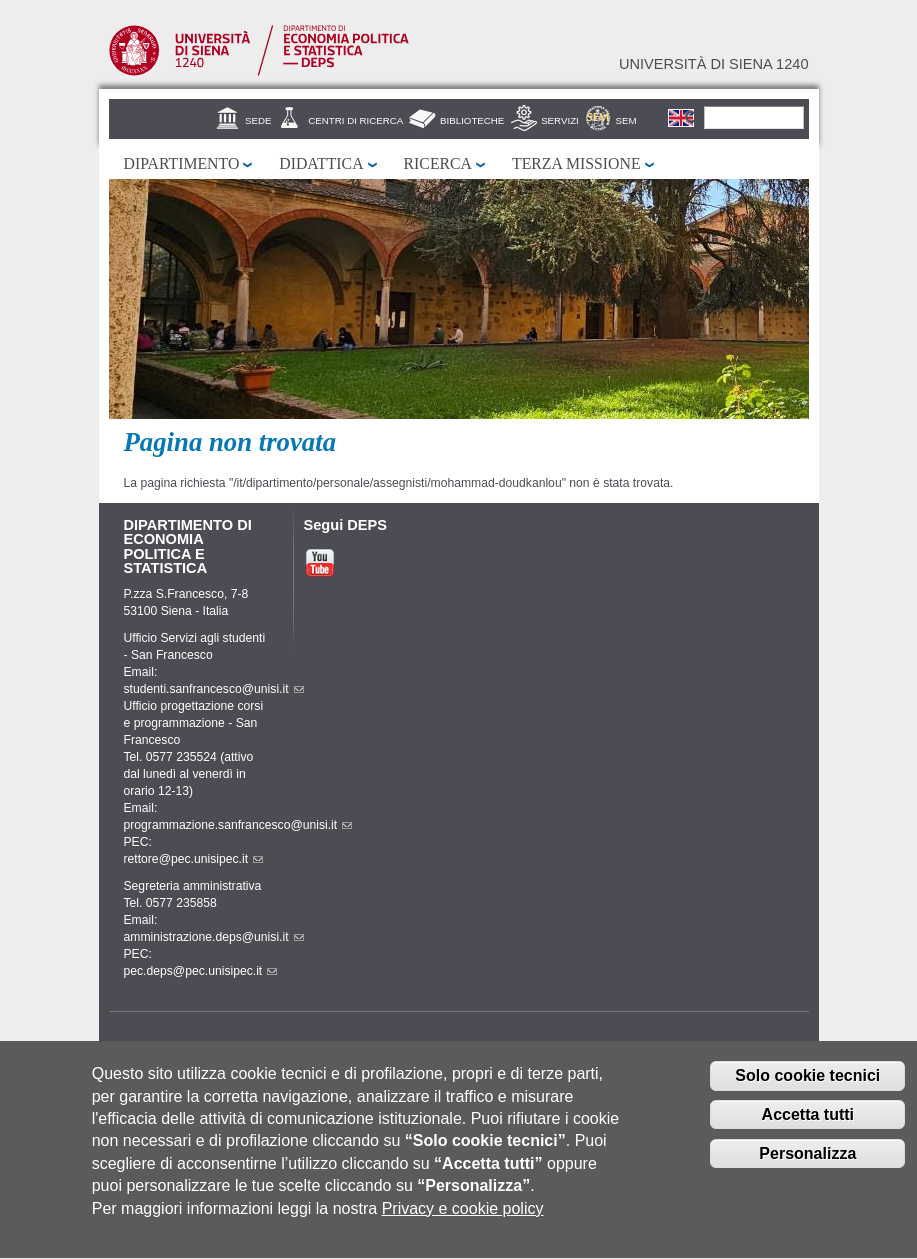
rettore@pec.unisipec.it (194, 859)
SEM (626, 120)
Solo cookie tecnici (807, 1088)
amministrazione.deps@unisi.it (214, 937)
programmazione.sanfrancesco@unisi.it (238, 825)
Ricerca (438, 163)
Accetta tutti (808, 1126)
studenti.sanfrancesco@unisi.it (214, 689)
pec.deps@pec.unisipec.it (201, 971)
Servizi (560, 120)
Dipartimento (182, 163)
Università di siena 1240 (714, 64)
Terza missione (576, 163)
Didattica (321, 163)
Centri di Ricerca (355, 120)
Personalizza (807, 1165)
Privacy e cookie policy (463, 1220)
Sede (258, 120)
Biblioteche (472, 120)
